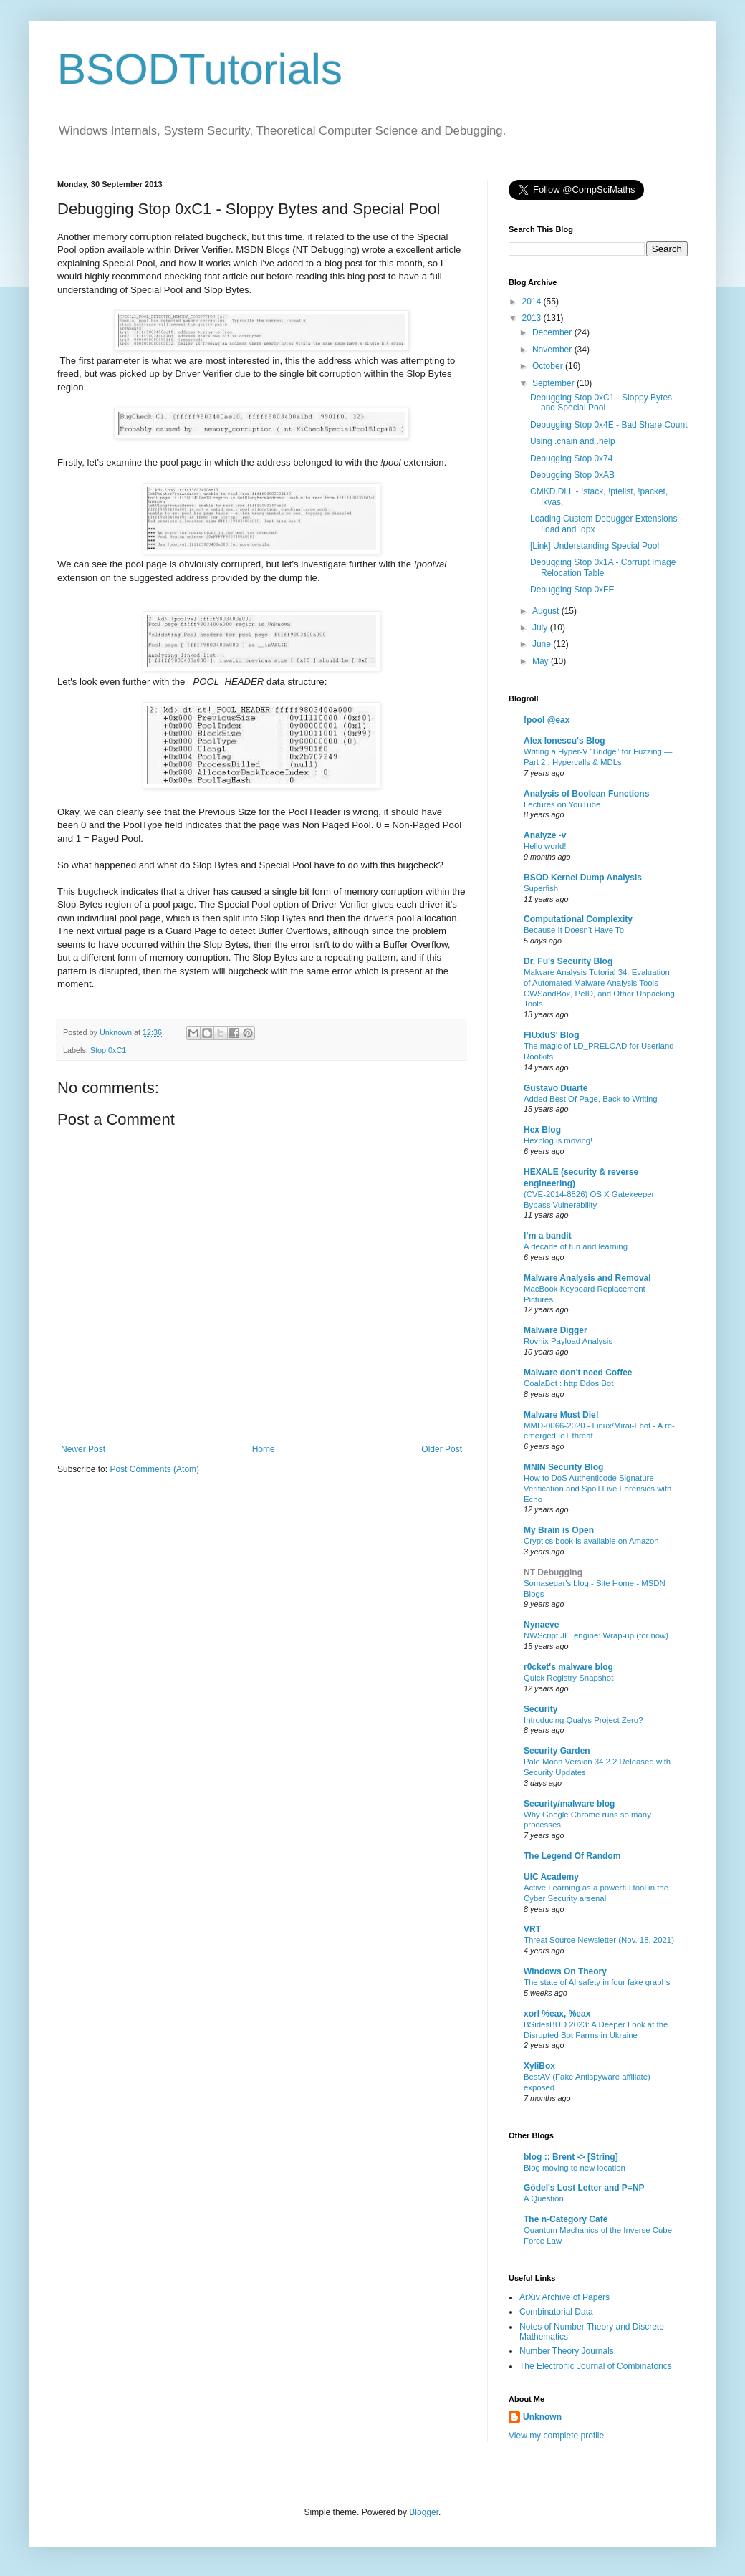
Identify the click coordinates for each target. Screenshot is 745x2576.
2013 (533, 318)
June (542, 644)
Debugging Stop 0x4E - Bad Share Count (608, 425)
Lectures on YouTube (562, 804)
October (548, 366)
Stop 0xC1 (108, 1050)
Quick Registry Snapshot (568, 1677)
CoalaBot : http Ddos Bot (568, 1383)
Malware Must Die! (561, 1415)
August (547, 611)
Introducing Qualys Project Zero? (583, 1720)
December (553, 332)
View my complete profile (556, 2436)
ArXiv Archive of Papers (564, 2297)
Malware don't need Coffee (578, 1373)
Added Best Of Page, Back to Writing (591, 1099)
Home (263, 1449)
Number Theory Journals (566, 2351)
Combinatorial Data (556, 2312)
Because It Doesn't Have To (574, 930)
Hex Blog (542, 1130)
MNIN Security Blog (563, 1467)
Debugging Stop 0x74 (571, 458)
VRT (532, 1929)
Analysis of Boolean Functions (586, 794)
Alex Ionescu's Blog (564, 741)
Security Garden (557, 1751)
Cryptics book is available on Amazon (591, 1541)
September (554, 383)
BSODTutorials (199, 69)
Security (540, 1709)
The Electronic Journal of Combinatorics (595, 2366)
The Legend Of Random (572, 1856)
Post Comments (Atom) (154, 1469)
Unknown (542, 2417)
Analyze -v (545, 835)
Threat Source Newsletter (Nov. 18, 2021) (599, 1940)
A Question (544, 2198)
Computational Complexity (578, 919)
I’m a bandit (548, 1236)
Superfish (541, 888)
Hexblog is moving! (558, 1140)
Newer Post (83, 1449)
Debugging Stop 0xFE (572, 590)
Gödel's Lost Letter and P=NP (584, 2188)
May (541, 661)
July (541, 628)
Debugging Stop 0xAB (572, 475)
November (553, 350)
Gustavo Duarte (555, 1088)
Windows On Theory (565, 1971)
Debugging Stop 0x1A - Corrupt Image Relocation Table (603, 567)
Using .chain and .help (572, 441)
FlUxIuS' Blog (552, 1035)
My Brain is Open (559, 1530)
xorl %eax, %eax (557, 2014)
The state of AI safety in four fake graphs (597, 1982)
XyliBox (539, 2066)
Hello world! (545, 846)
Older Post (441, 1449)
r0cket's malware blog (568, 1667)
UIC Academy (551, 1877)
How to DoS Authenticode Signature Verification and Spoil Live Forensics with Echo (597, 1489)
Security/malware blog (569, 1804)
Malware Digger (555, 1330)
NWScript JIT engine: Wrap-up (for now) (596, 1635)
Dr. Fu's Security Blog (568, 961)
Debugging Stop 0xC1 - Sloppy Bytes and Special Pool (601, 403)
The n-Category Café (565, 2219)
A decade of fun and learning (576, 1246)
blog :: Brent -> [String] (571, 2157)
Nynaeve (541, 1625)
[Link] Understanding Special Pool (594, 546)
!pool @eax (546, 720)
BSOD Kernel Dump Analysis (583, 878)
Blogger (423, 2512)
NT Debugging (553, 1572)
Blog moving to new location (574, 2167)
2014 (533, 302)
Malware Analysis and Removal (587, 1278)
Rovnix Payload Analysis (568, 1341)
